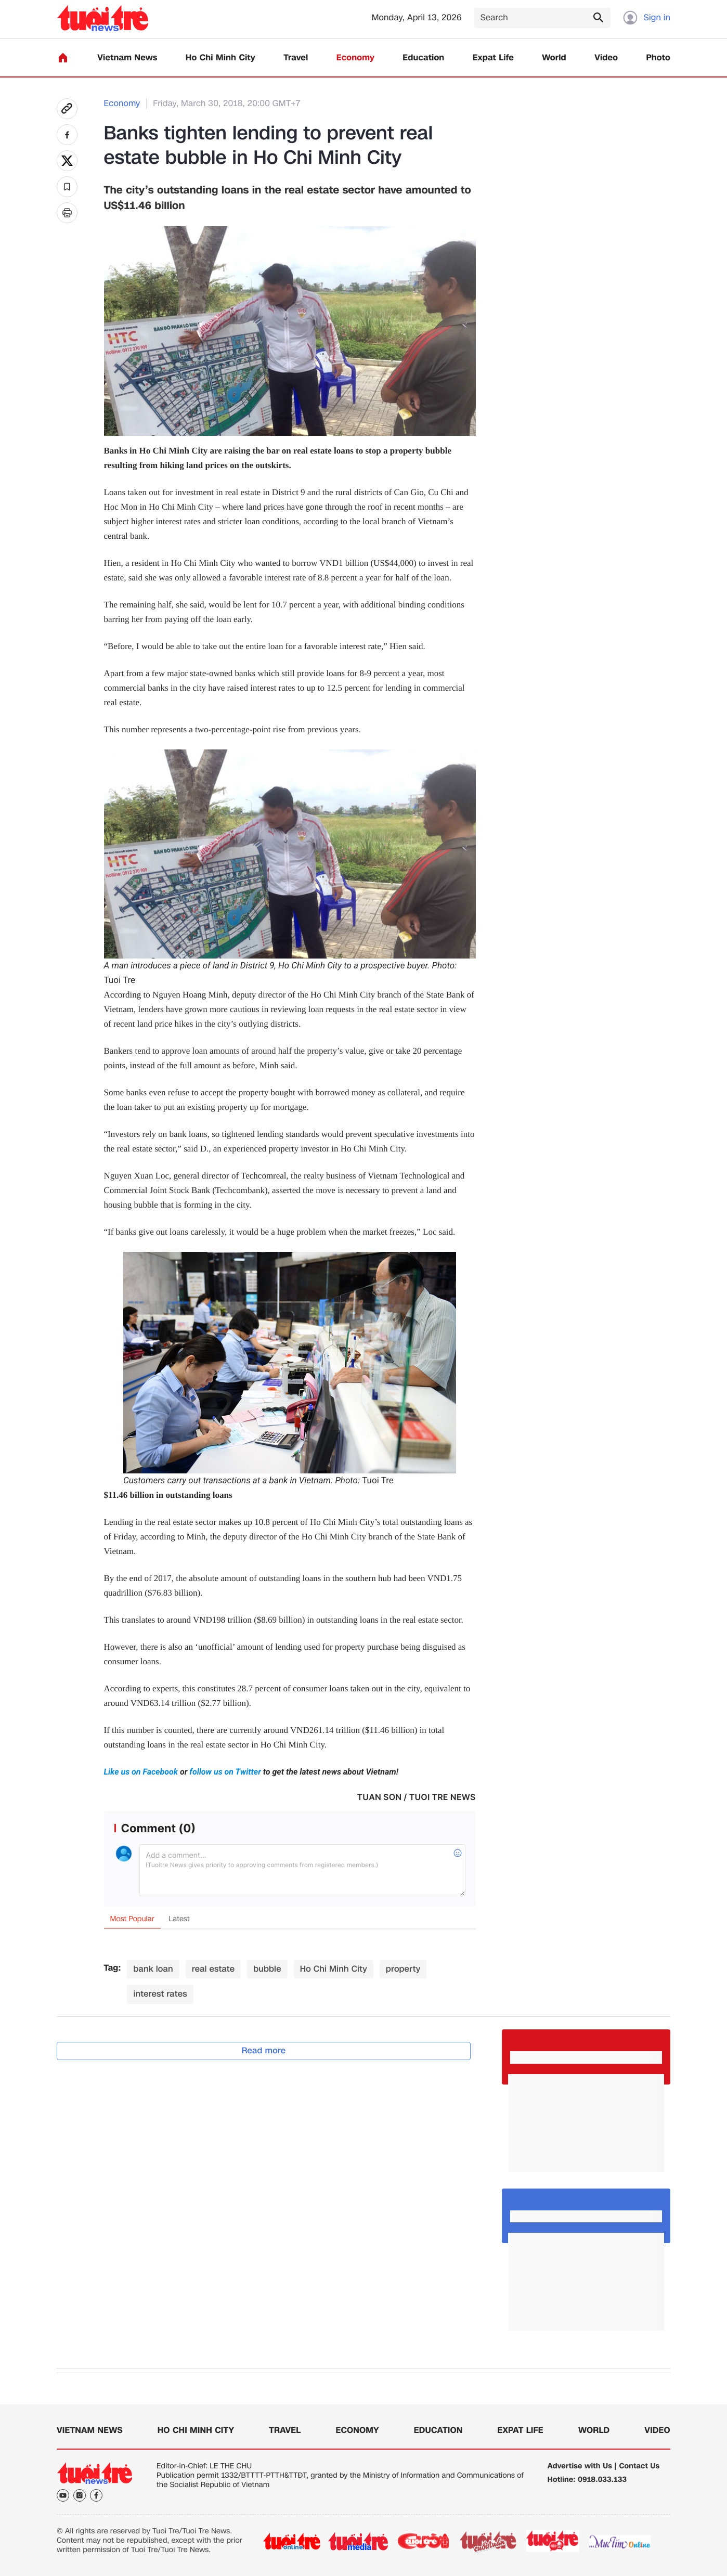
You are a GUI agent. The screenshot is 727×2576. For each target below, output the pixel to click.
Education (423, 58)
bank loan (153, 1969)
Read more (264, 2050)
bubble (267, 1969)
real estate (213, 1969)
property (403, 1969)
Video (606, 58)
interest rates (160, 1994)
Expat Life (493, 58)
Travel (295, 58)
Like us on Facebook (142, 1772)
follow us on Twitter (225, 1772)
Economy (355, 58)
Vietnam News (127, 58)
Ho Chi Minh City (220, 58)
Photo (658, 58)
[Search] (542, 18)
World (554, 58)
